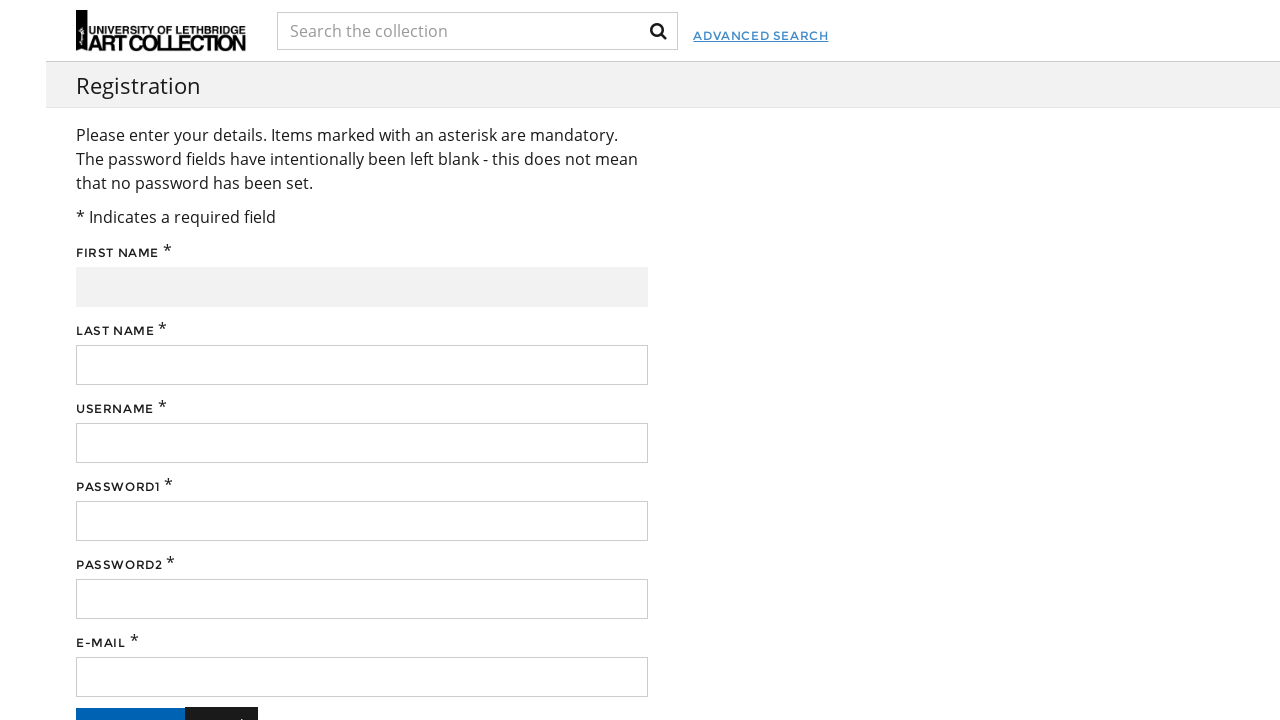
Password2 (119, 564)
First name (117, 252)
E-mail (101, 642)
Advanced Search (760, 35)
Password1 (118, 486)
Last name (115, 330)
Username (115, 408)
